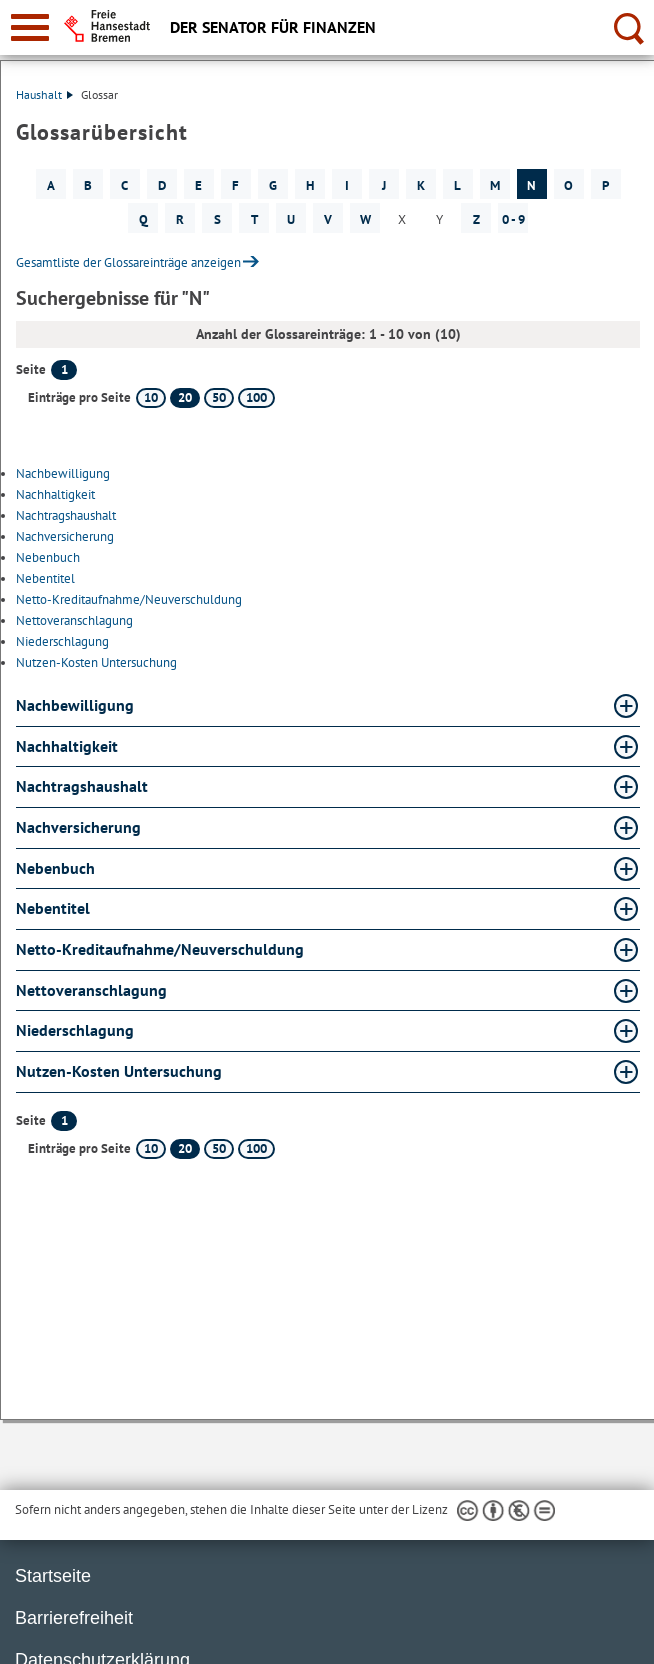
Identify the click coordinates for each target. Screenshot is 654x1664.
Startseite (53, 1576)
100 (256, 397)
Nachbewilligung (63, 473)
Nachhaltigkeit (55, 494)
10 (151, 397)
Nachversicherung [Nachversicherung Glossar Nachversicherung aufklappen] (78, 827)
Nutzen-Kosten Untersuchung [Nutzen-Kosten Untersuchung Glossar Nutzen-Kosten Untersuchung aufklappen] (119, 1071)
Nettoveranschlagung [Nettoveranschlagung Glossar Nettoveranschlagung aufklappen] (91, 990)
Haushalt (44, 94)
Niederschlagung (62, 641)
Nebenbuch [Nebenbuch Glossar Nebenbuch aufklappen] (55, 868)
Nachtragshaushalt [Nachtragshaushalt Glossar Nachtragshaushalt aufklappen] (82, 786)
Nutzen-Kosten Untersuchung (96, 662)
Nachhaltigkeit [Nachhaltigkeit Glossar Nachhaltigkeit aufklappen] (67, 746)
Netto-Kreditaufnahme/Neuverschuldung (129, 599)
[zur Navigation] (30, 27)
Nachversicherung (65, 536)
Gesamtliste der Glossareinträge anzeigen (128, 262)
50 (219, 397)
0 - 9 (513, 219)
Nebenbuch (48, 557)
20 (185, 397)
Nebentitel (45, 578)
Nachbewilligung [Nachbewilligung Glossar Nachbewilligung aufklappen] (75, 705)
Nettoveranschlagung (74, 620)
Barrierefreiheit (74, 1618)
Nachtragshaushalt (66, 515)
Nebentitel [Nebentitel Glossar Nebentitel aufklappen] (53, 908)
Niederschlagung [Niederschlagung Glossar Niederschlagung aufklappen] (75, 1030)
